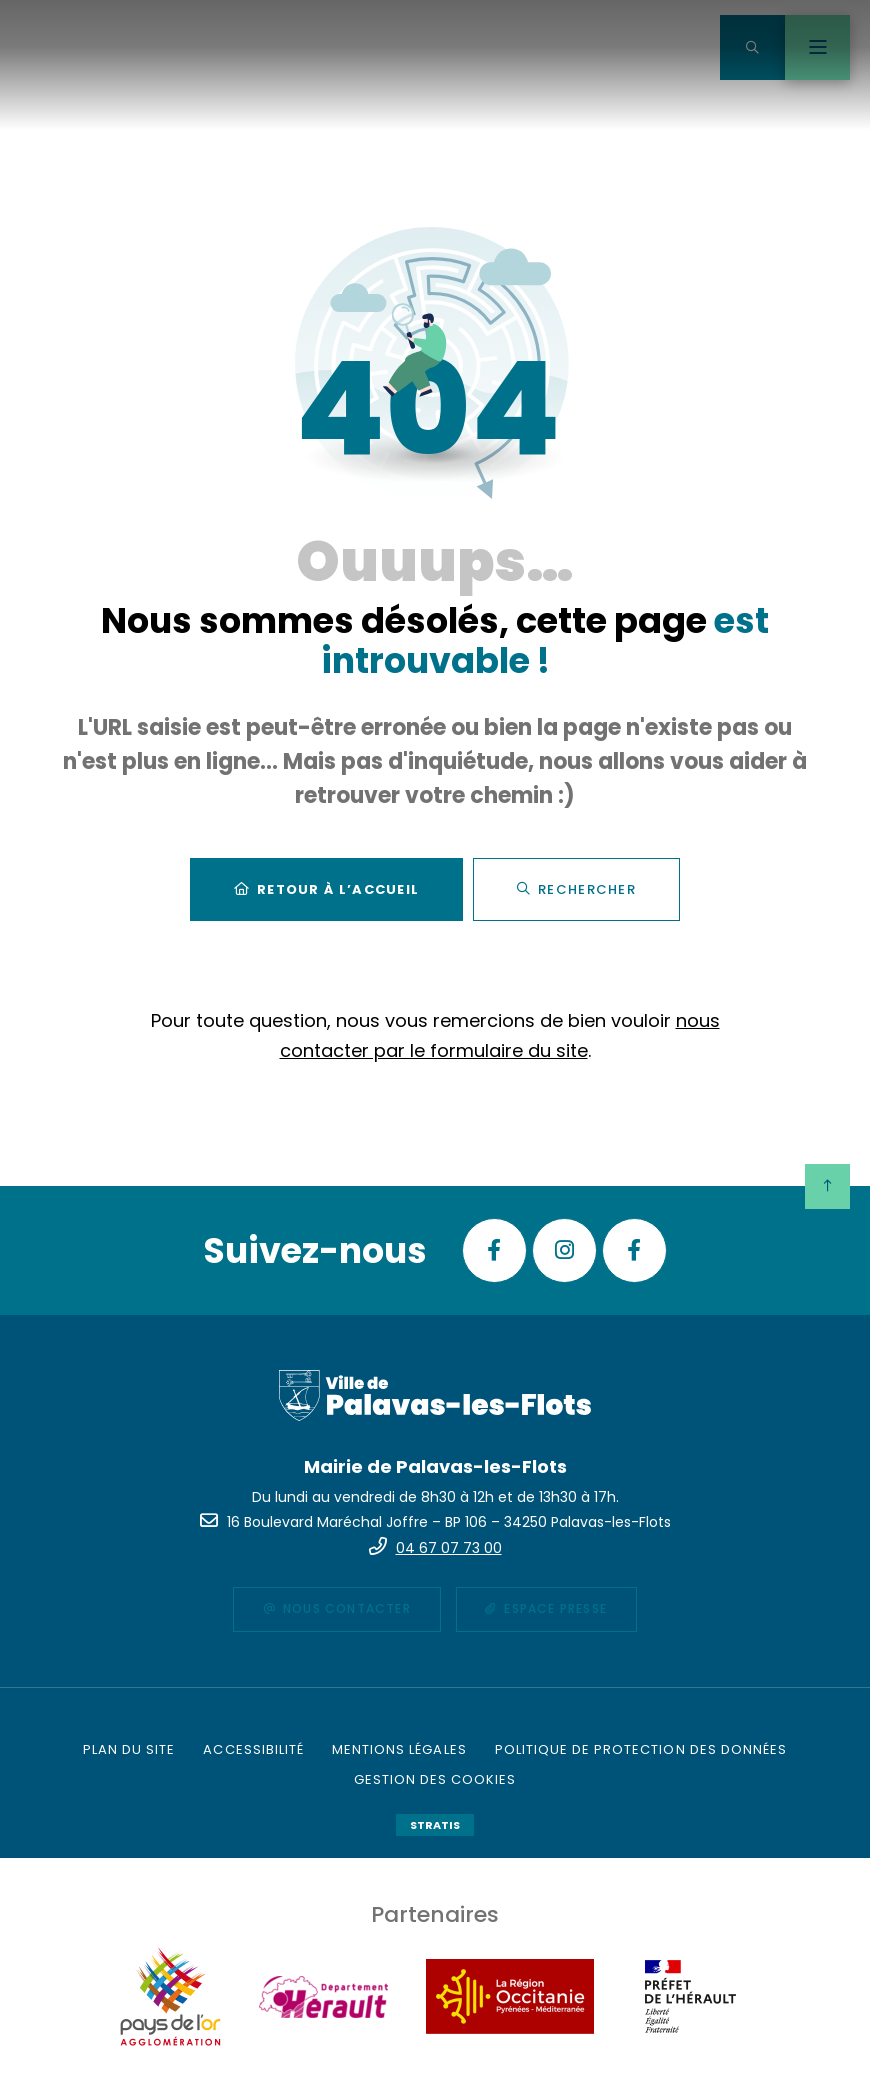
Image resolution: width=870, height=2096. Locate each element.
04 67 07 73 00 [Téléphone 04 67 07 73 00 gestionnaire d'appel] (449, 1548)
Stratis (435, 1825)
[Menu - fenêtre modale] (817, 47)
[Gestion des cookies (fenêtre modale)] (435, 1780)
